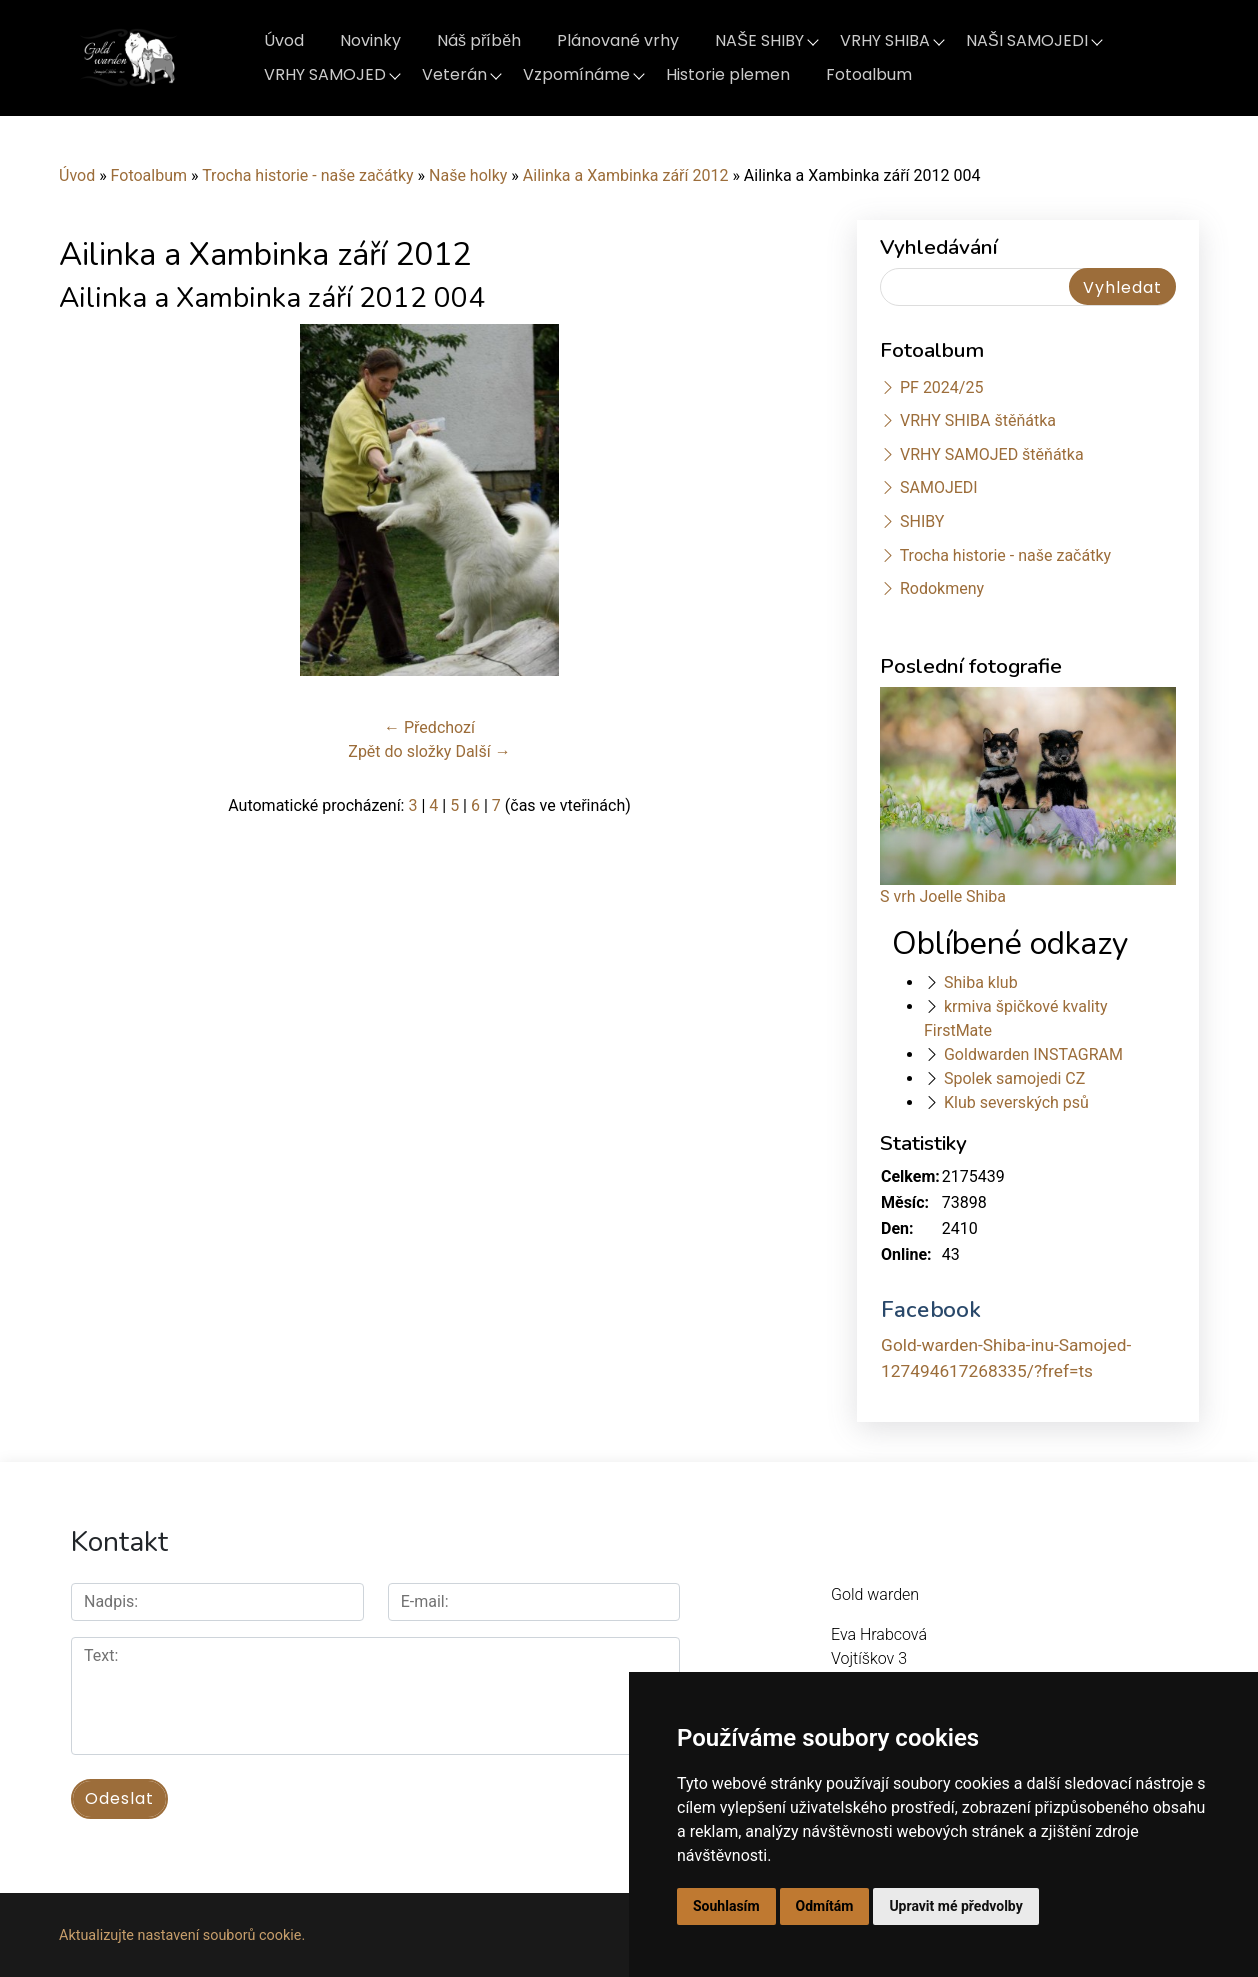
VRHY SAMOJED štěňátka (992, 454)
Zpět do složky (399, 751)
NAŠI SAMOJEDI (1027, 40)
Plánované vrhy (618, 40)
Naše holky (470, 175)
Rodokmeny (942, 588)
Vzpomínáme (576, 74)
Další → (482, 751)
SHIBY (922, 521)
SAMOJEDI (939, 487)
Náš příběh (479, 40)
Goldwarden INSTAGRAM (1033, 1054)
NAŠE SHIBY (759, 40)
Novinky (370, 40)
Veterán (454, 74)
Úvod (284, 40)
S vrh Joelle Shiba (943, 896)
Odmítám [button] (825, 1906)
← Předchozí (429, 727)
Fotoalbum (869, 74)
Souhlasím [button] (726, 1906)
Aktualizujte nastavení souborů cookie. (182, 1933)
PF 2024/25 (941, 387)
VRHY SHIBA (885, 40)
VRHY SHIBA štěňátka (978, 420)
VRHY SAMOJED (325, 74)
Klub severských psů (1016, 1102)
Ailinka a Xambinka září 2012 (626, 175)
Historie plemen (728, 74)
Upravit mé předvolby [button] (955, 1906)
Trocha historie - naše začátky (307, 175)
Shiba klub (981, 982)
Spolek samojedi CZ (1014, 1078)
